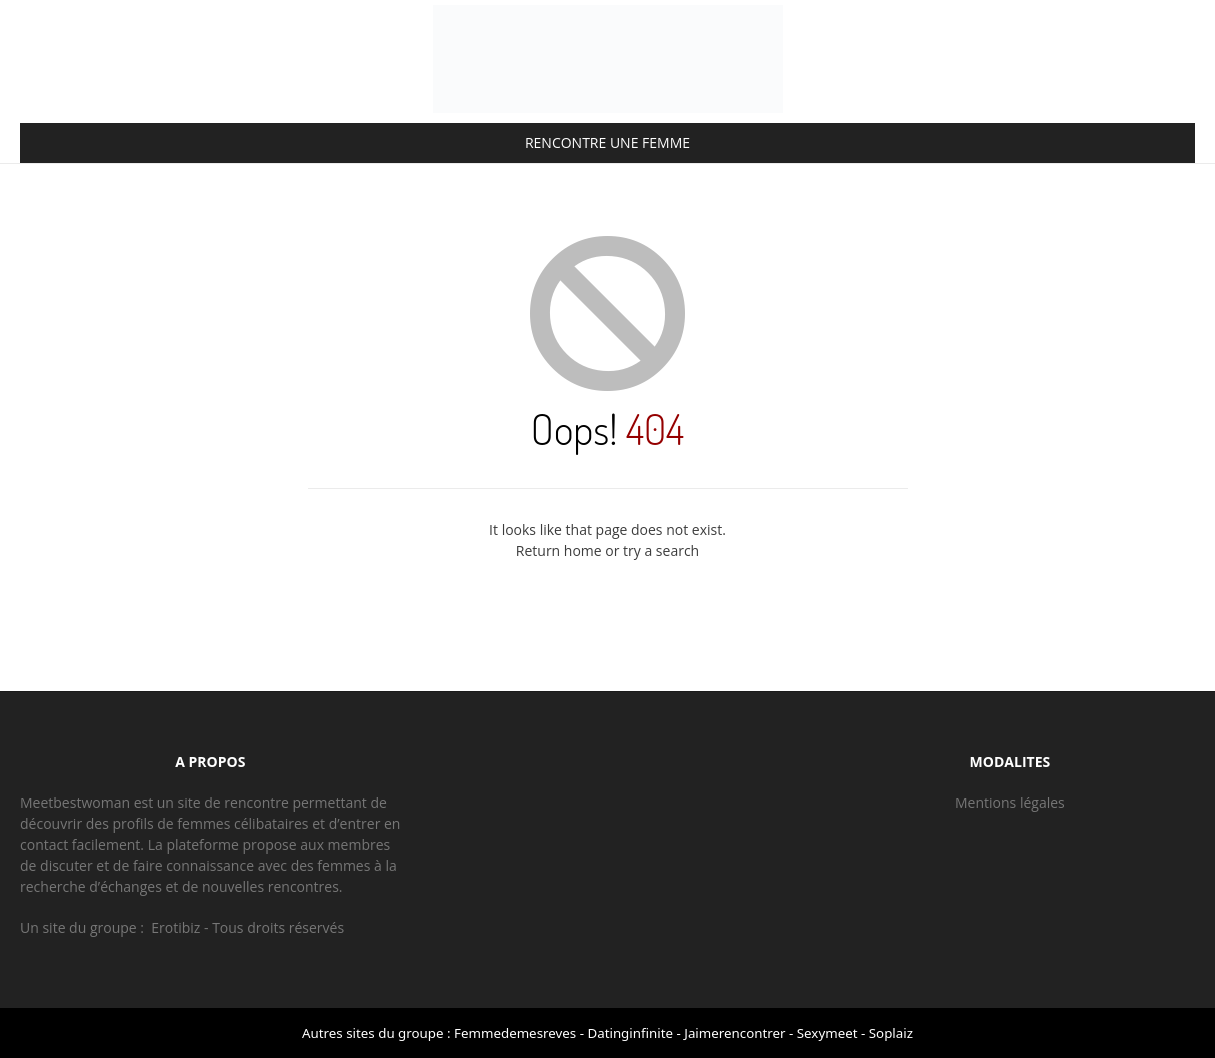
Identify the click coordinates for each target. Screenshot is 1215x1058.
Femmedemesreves (515, 1033)
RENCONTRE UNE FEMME (607, 142)
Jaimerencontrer (734, 1033)
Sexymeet (827, 1033)
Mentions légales (1010, 802)
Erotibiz (175, 927)
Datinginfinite (630, 1033)
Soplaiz (891, 1033)
